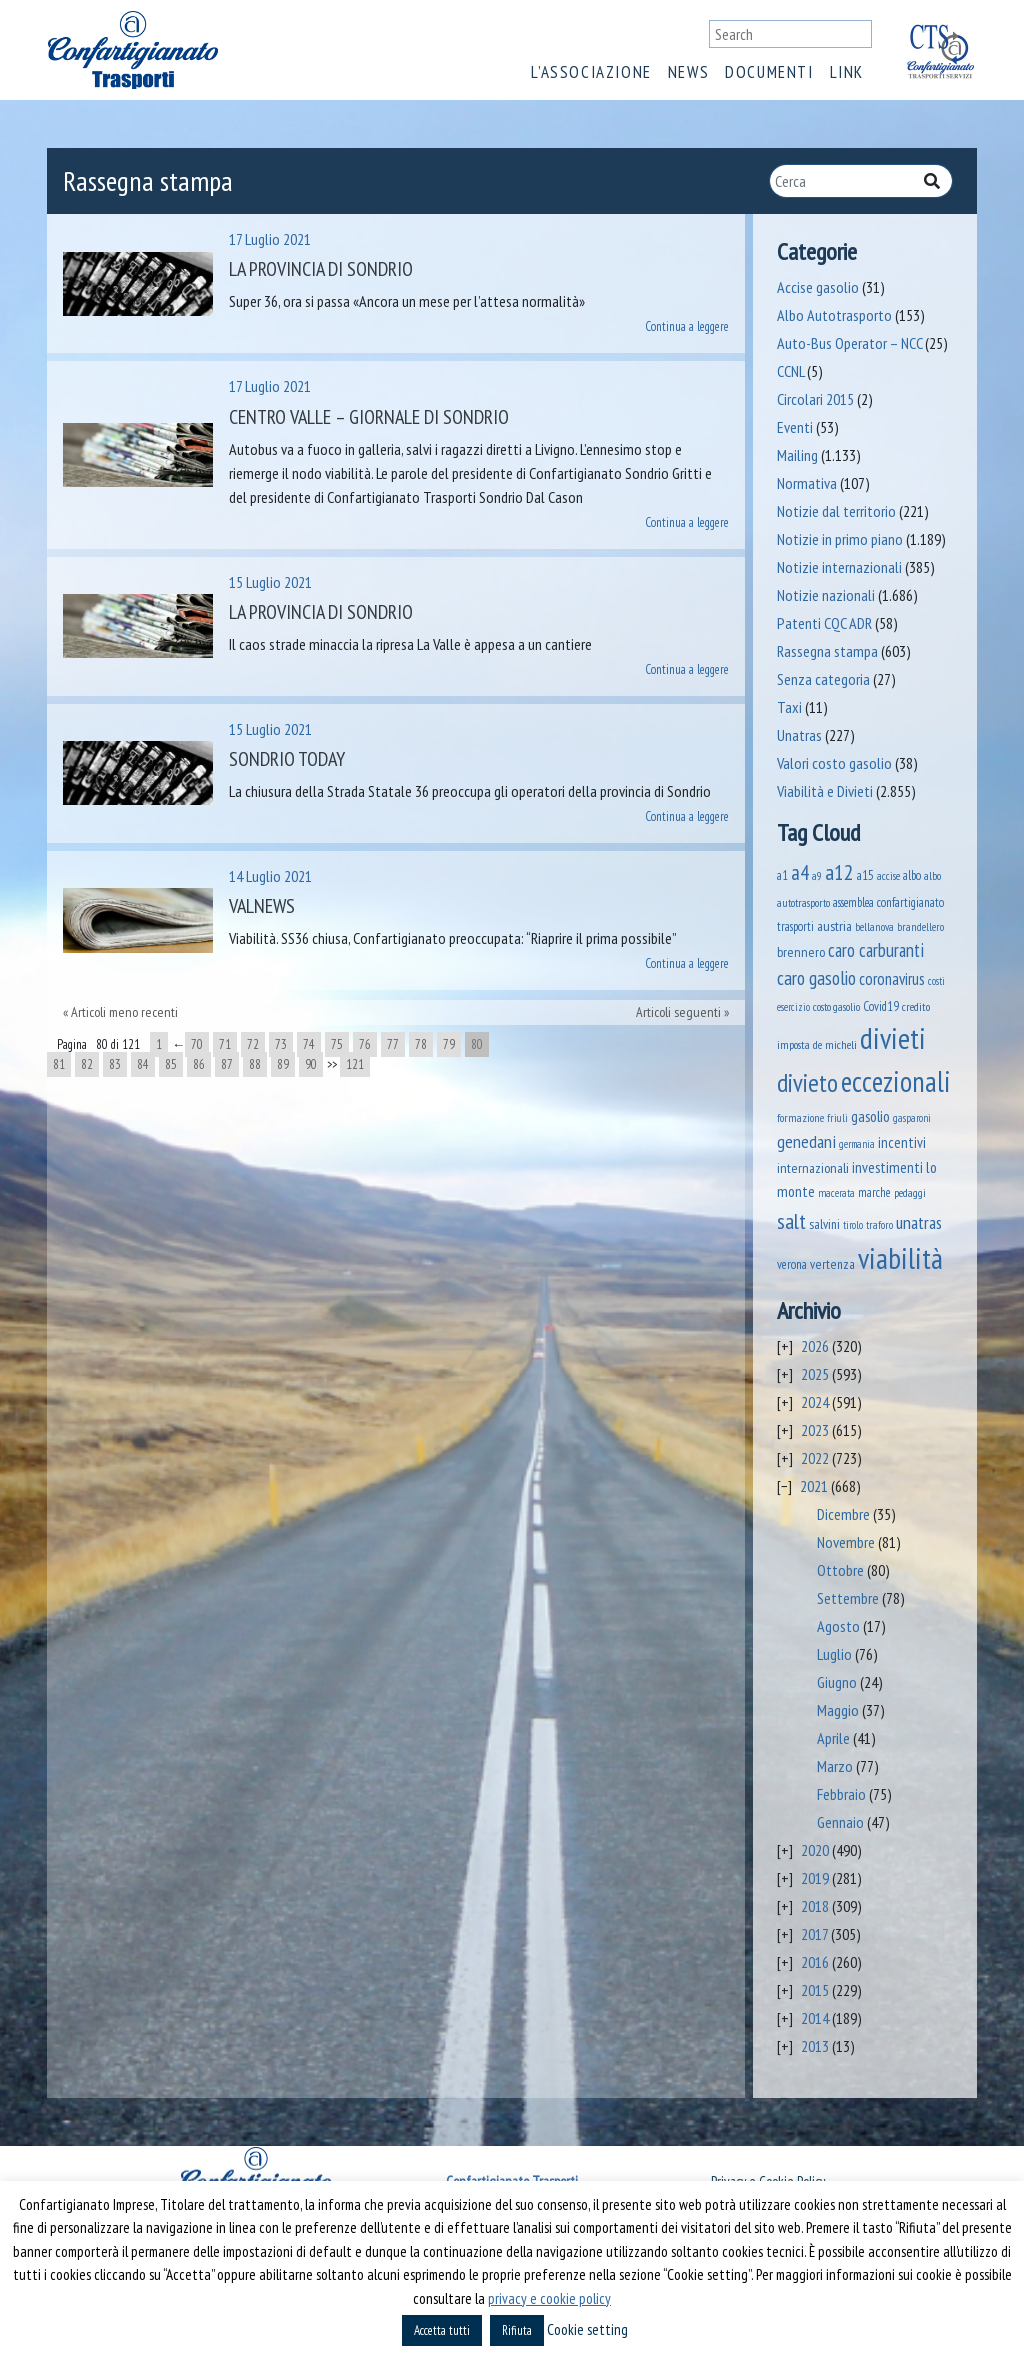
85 (171, 1064)
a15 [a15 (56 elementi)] (865, 875)
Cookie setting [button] (587, 2329)
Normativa (807, 483)
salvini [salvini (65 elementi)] (824, 1224)
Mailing (797, 455)
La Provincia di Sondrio (321, 269)
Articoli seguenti (678, 1012)
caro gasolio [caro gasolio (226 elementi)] (816, 977)
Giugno (837, 1682)
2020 (815, 1850)
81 (59, 1064)
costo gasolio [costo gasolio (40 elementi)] (836, 1006)
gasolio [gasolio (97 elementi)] (870, 1116)
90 (311, 1064)
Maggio (838, 1710)
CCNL (790, 371)
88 (255, 1064)
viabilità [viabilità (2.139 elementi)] (900, 1258)
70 (197, 1044)
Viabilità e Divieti (825, 791)
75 (337, 1044)
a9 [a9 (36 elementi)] (817, 876)
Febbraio (841, 1794)
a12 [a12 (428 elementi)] (839, 872)
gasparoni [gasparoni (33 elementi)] (912, 1118)
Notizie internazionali (839, 567)
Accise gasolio (818, 287)
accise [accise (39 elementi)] (888, 875)
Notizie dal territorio (836, 511)
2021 (814, 1486)
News (688, 72)
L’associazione (591, 72)
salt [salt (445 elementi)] (791, 1220)
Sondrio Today (287, 759)
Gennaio (840, 1822)
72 (253, 1044)
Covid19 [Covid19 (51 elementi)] (881, 1006)
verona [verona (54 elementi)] (792, 1264)
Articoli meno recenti (124, 1012)
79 (449, 1044)
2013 (815, 2046)
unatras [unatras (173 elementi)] (919, 1222)
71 (225, 1044)
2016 (815, 1962)
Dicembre (843, 1514)
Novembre (846, 1542)
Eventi (795, 427)
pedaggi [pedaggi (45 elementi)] (910, 1192)
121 (355, 1064)
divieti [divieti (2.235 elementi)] (893, 1038)
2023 (815, 1430)
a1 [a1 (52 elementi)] (782, 875)
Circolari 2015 (815, 399)
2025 (815, 1374)
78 (421, 1044)
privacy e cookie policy (549, 2298)
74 (309, 1044)
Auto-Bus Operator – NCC (849, 343)
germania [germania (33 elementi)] (857, 1144)
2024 (815, 1402)
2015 (815, 1990)
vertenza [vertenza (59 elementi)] (832, 1264)
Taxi (789, 707)
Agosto (838, 1626)
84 (143, 1064)
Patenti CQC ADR (824, 623)
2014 (815, 2018)
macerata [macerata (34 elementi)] (836, 1193)
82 (87, 1064)
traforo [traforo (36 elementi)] (879, 1225)
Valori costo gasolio (834, 763)
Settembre (848, 1598)
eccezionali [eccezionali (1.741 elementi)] (896, 1081)
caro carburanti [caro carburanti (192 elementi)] (876, 950)
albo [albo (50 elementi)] (912, 875)
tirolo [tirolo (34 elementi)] (853, 1225)
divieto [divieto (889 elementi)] (807, 1082)
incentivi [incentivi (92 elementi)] (902, 1142)
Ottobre (840, 1570)
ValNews (262, 906)
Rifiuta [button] (517, 2330)
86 (199, 1064)
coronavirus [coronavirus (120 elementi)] (892, 979)
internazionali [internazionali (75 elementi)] (813, 1167)
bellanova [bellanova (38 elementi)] (874, 926)
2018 (815, 1906)
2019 (815, 1878)
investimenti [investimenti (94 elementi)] (887, 1167)
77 (393, 1044)
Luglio (834, 1654)
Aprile (833, 1738)
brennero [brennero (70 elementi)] (801, 952)
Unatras (799, 735)
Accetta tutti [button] (442, 2330)
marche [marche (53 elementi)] (874, 1192)
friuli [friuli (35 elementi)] (837, 1118)
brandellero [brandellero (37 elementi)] (920, 927)
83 (115, 1064)
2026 (815, 1346)
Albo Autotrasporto (834, 315)
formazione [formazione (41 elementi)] (800, 1117)
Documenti (769, 72)
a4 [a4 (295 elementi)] (800, 872)
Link (847, 72)
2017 (814, 1934)
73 (281, 1044)
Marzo (835, 1766)
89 (283, 1064)
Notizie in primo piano (840, 539)
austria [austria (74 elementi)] (834, 925)
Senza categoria (823, 679)
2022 (815, 1458)
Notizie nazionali (826, 595)
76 (365, 1044)
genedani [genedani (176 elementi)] (806, 1141)
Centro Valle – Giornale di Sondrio (369, 417)
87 (227, 1064)
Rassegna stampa (827, 651)
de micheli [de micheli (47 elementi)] (835, 1044)
